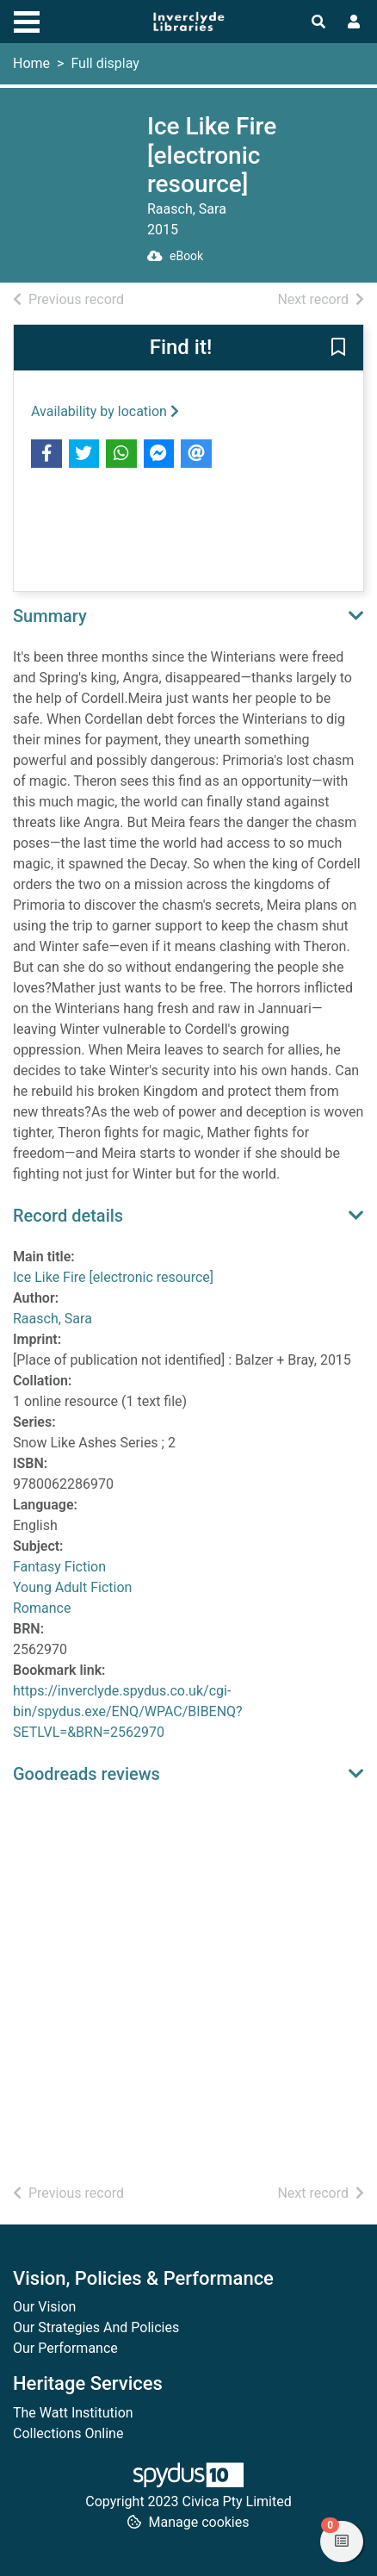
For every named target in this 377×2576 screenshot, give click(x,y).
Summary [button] (50, 616)
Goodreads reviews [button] (86, 1774)
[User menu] (353, 22)
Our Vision (44, 2307)
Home (31, 63)
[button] (338, 348)
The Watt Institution (73, 2413)
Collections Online (68, 2433)
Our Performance (65, 2348)
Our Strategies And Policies (96, 2327)
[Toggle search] (318, 22)
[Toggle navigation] (27, 20)
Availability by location (105, 411)
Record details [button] (68, 1215)
